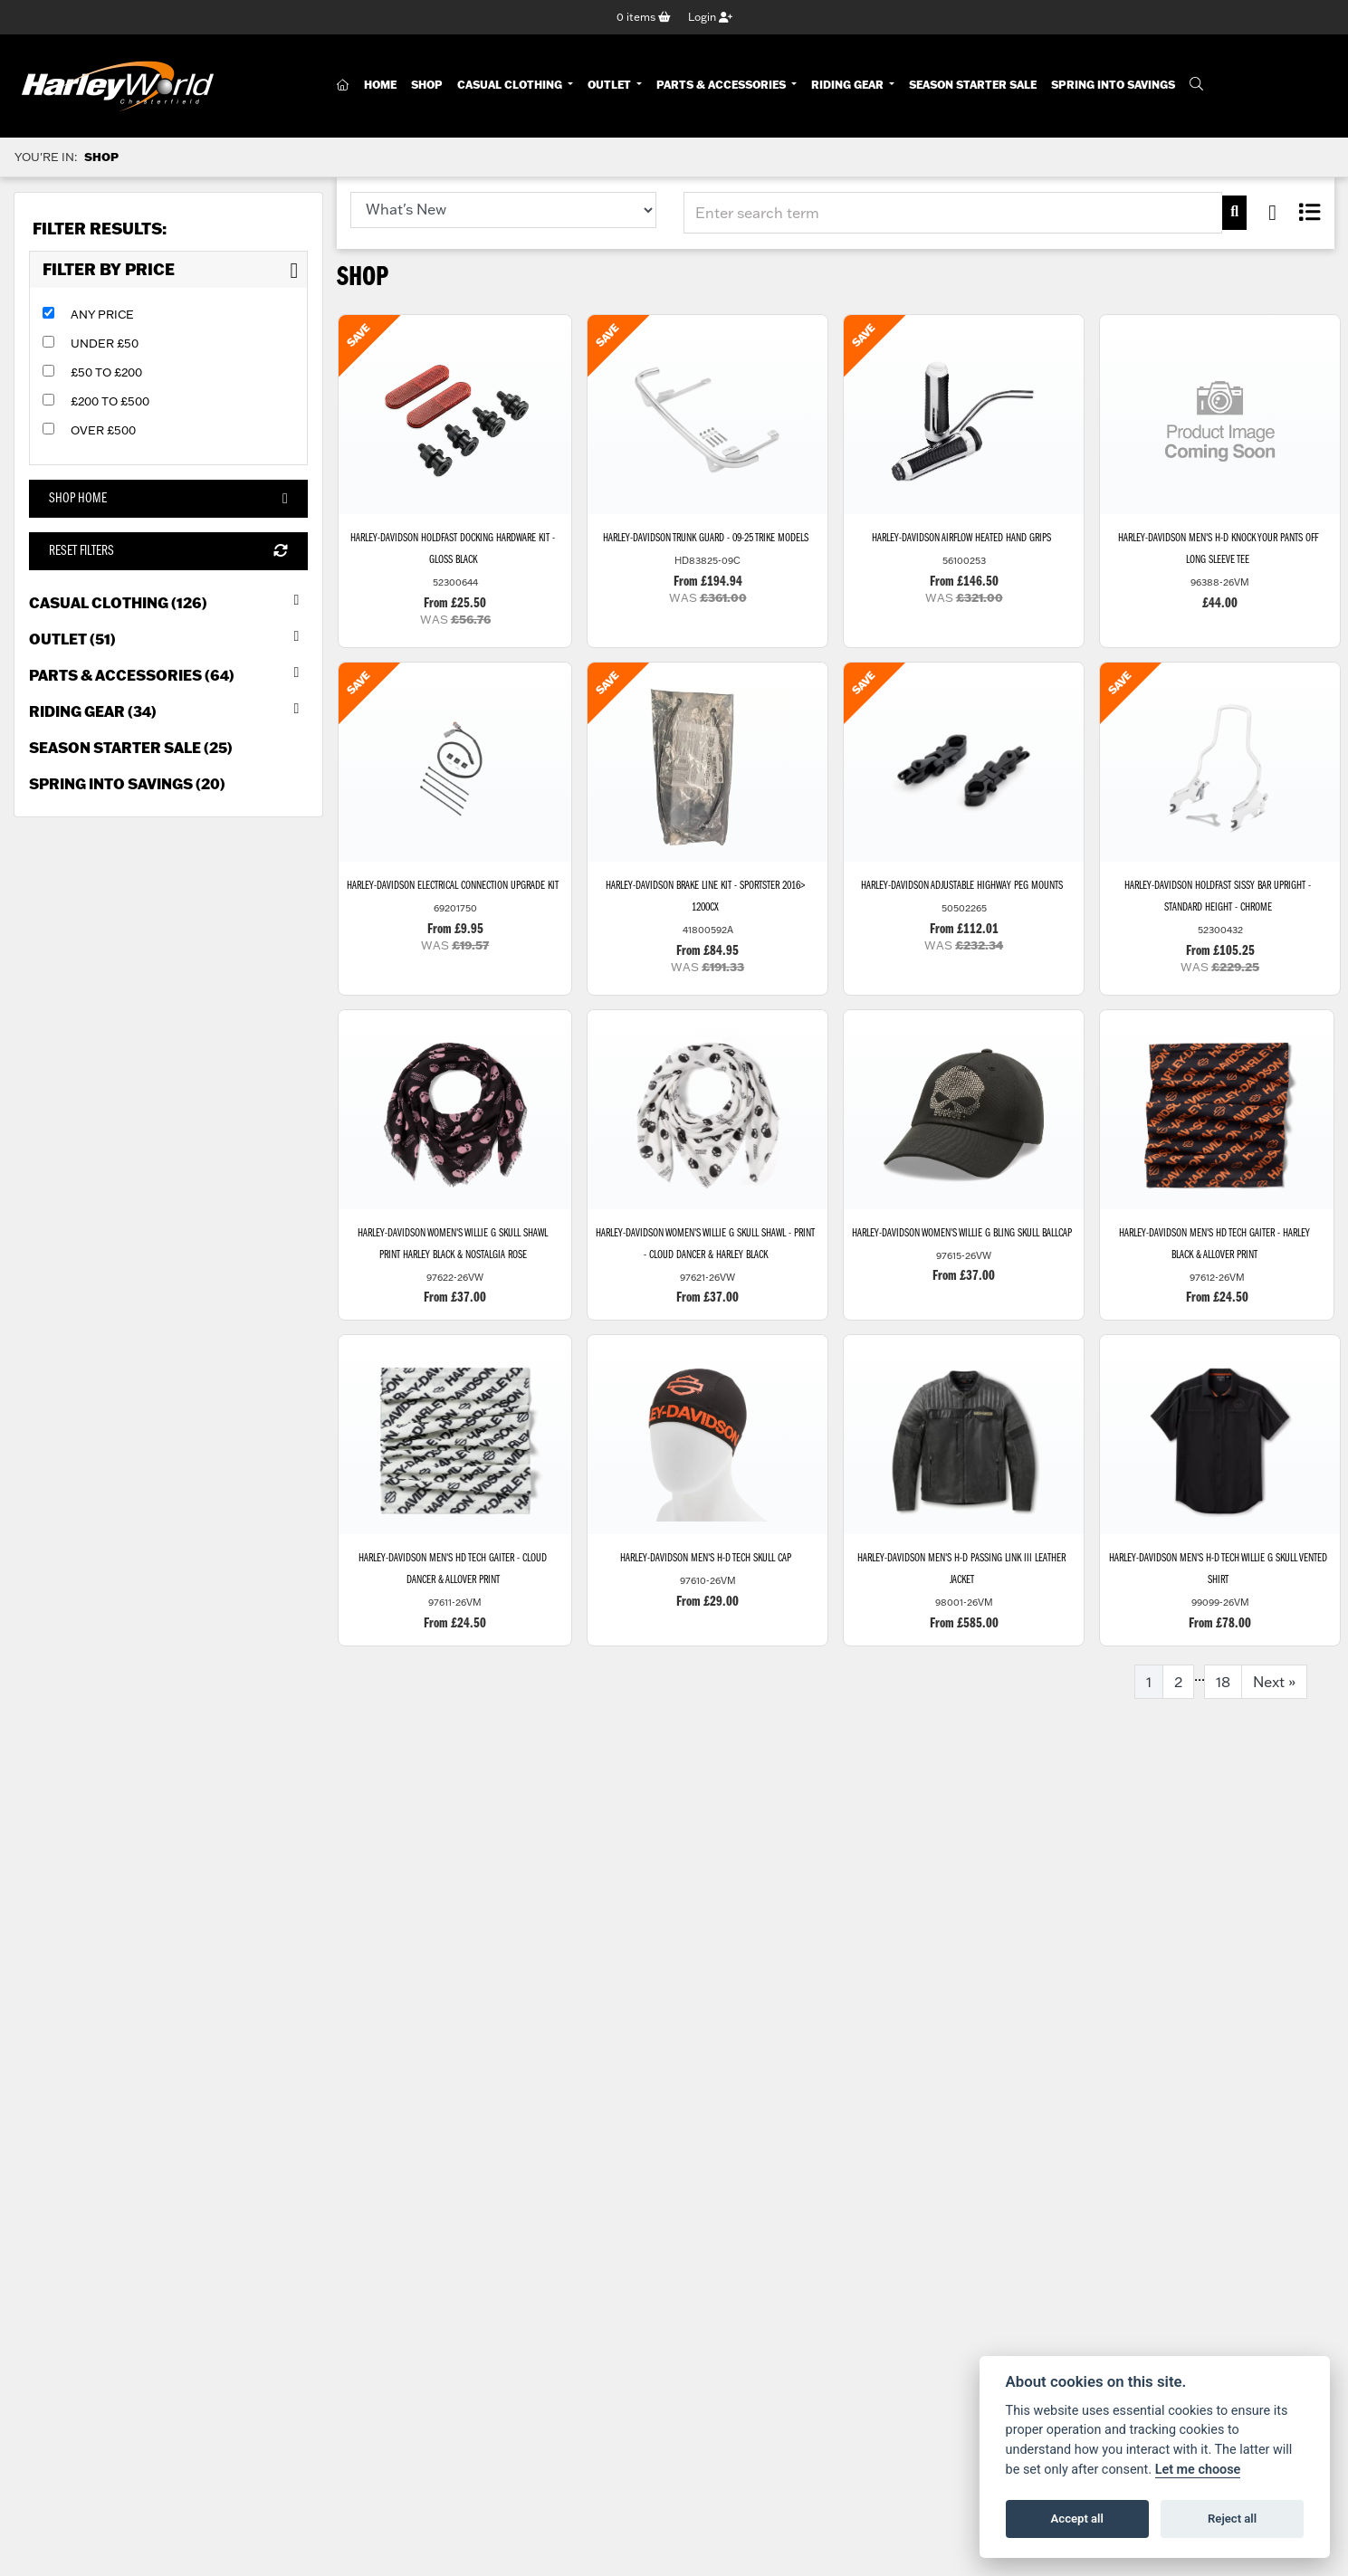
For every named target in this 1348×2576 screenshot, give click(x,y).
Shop (427, 84)
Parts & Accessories (722, 84)
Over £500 (103, 430)
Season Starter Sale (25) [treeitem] (131, 747)
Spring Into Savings (1113, 84)
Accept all (1077, 2518)
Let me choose (1198, 2469)
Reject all (1232, 2518)
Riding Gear (848, 84)
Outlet (611, 84)
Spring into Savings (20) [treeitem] (127, 783)
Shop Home (168, 499)
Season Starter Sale (973, 84)
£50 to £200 (106, 372)
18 (1223, 1682)
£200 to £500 (110, 401)
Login (710, 17)
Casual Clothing (511, 84)
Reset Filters (168, 551)
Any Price (102, 314)
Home (380, 84)
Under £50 (105, 343)
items (644, 17)
